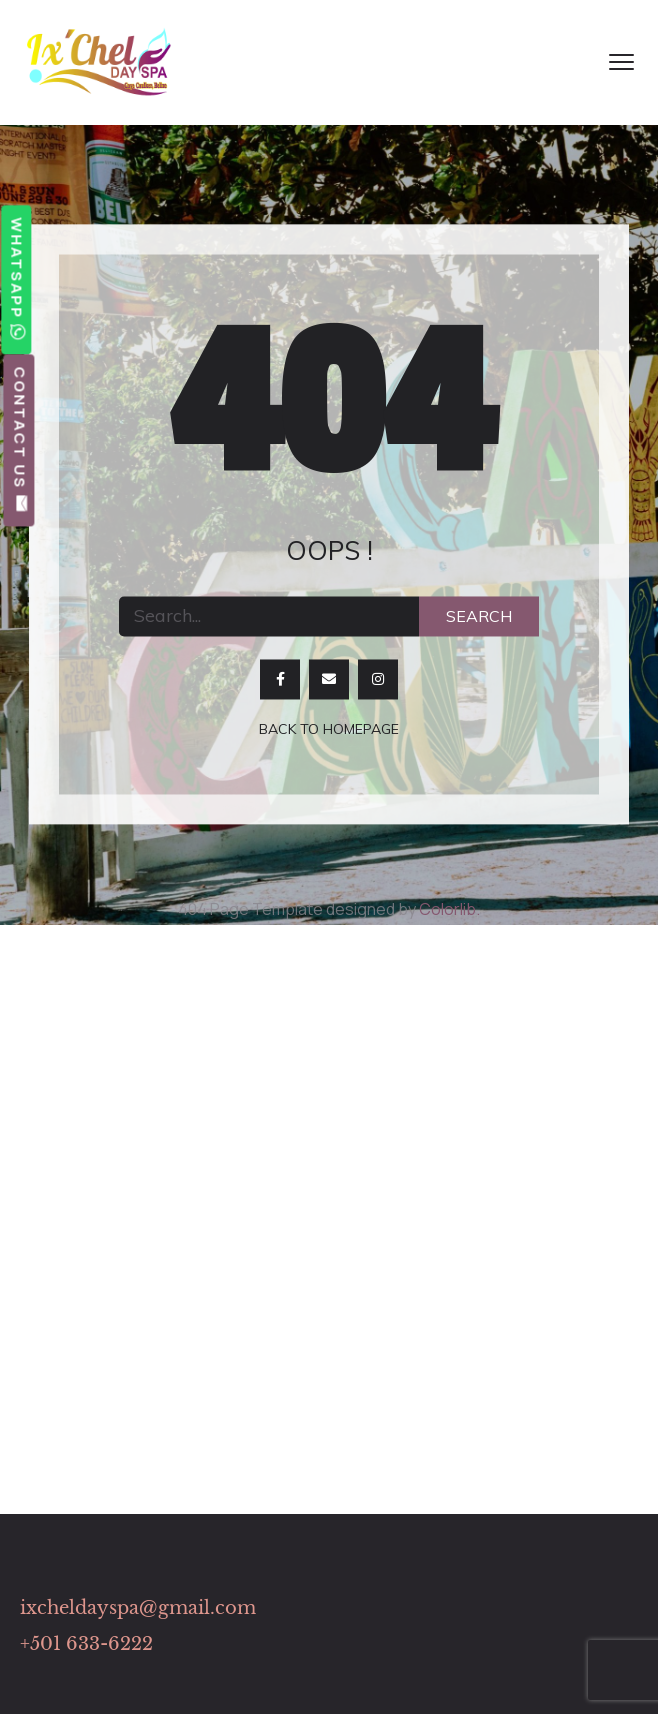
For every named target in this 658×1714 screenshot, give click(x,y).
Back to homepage (329, 729)
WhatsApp (16, 279)
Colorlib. (449, 909)
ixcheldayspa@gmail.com (138, 1608)
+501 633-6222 (86, 1644)
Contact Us (19, 440)
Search (479, 616)
